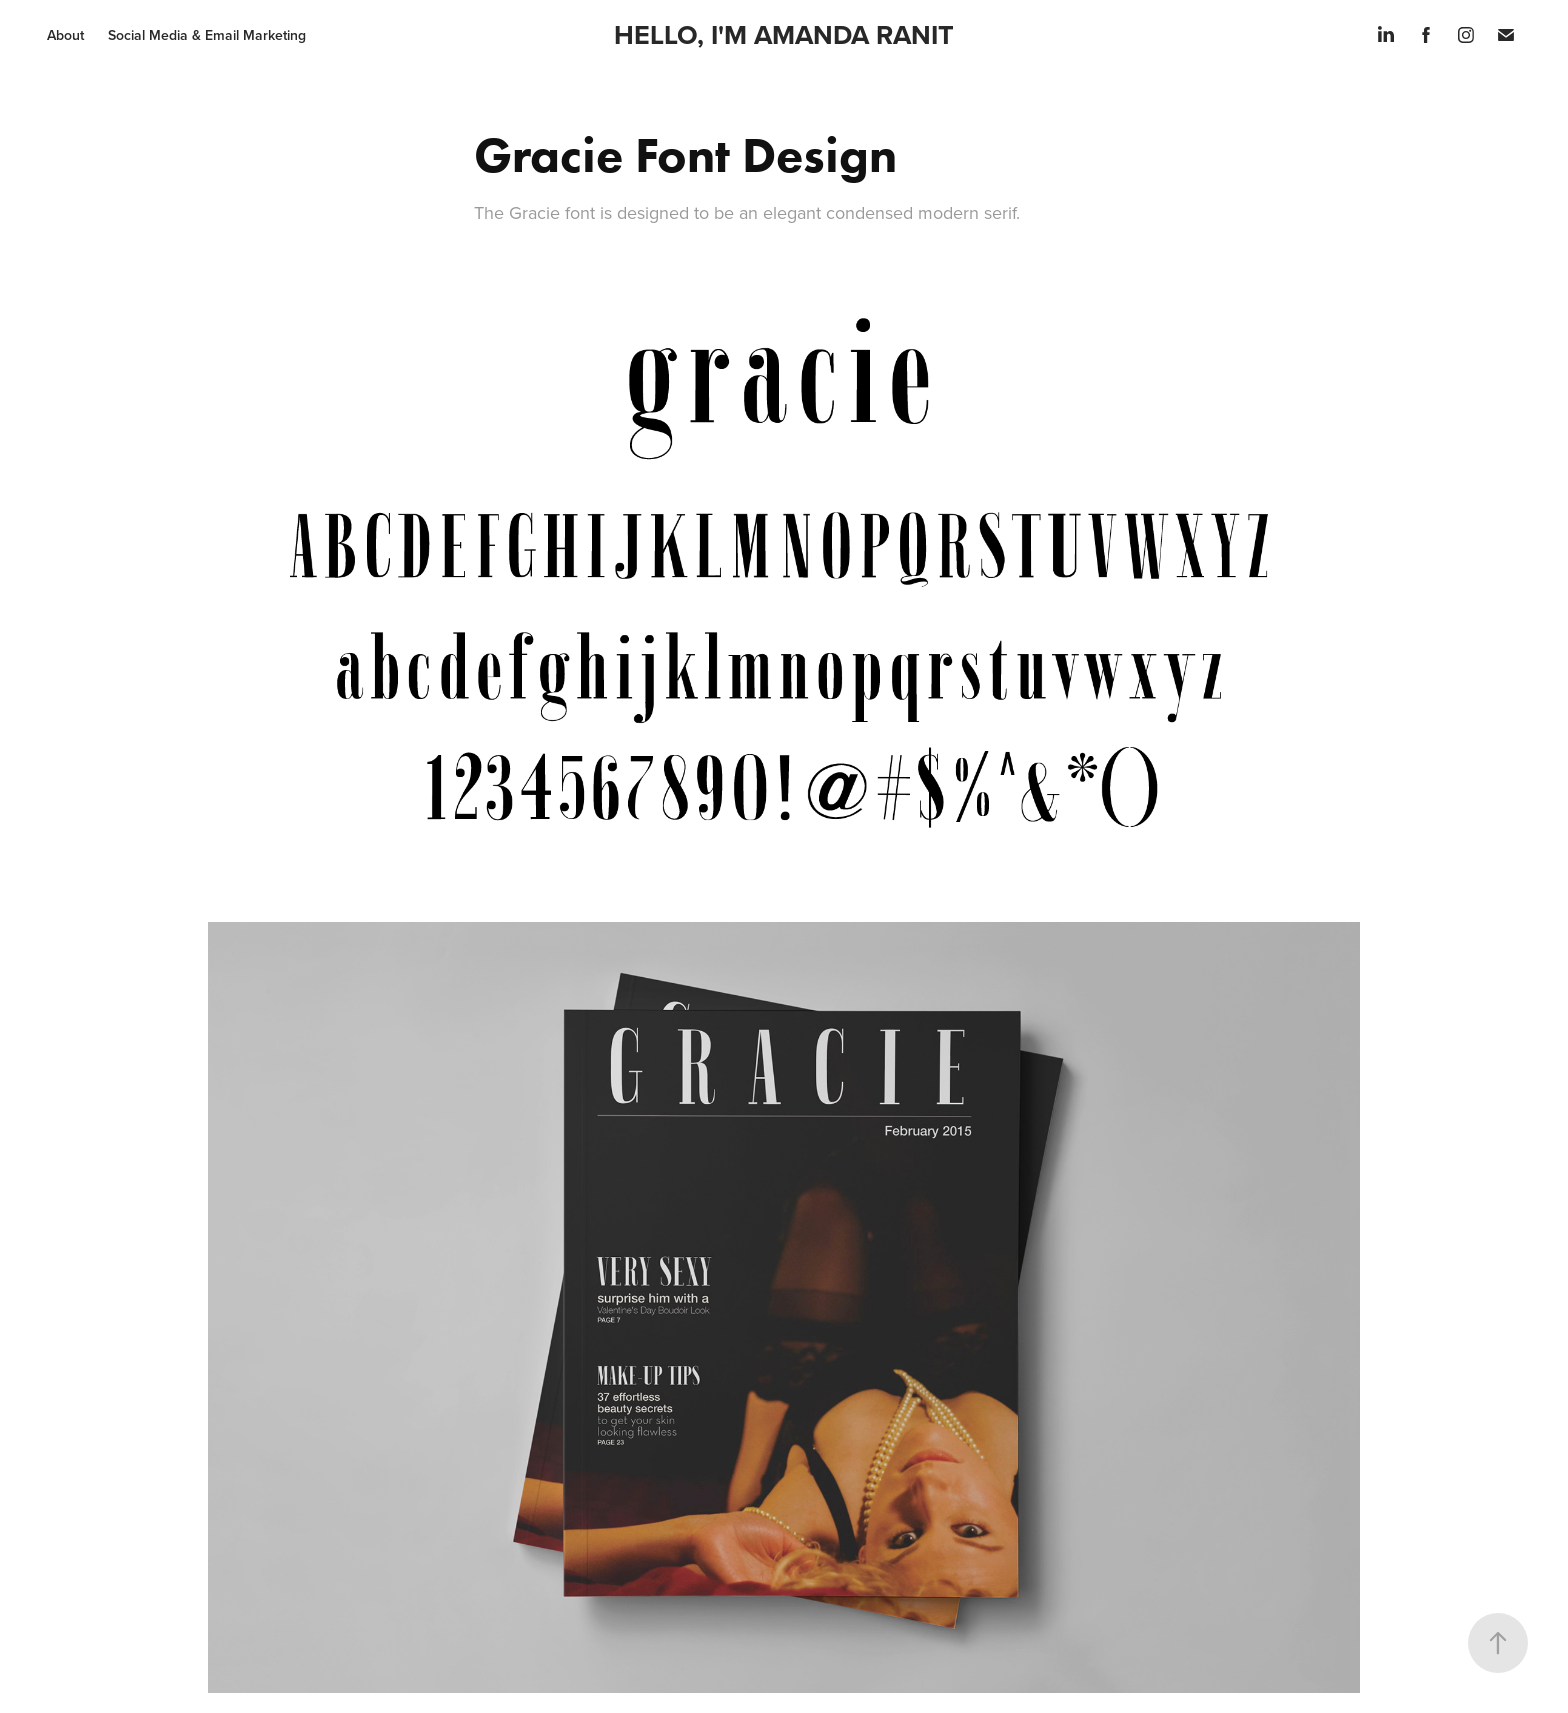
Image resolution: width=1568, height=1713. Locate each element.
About (65, 35)
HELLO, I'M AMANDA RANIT (784, 34)
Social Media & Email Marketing (207, 35)
